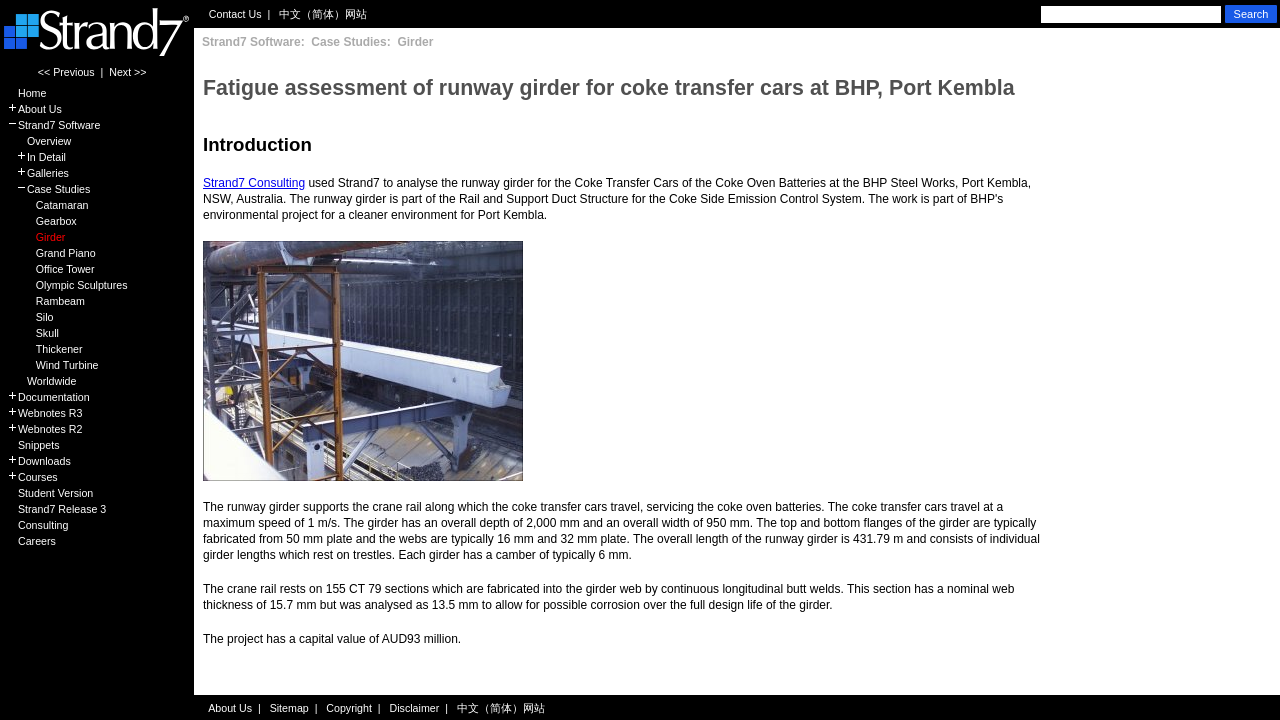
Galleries (38, 173)
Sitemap (289, 708)
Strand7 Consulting (254, 183)
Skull (33, 333)
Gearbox (42, 221)
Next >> (127, 72)
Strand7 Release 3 (56, 509)
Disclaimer (415, 708)
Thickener (45, 349)
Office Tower (51, 269)
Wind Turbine (53, 365)
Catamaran (47, 205)
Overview (39, 141)
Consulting (37, 525)
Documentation (48, 397)
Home (26, 93)
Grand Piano (51, 253)
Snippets (33, 445)
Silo (30, 317)
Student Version (50, 493)
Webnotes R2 (44, 429)
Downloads (39, 461)
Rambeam (46, 301)
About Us (34, 109)
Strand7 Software (53, 125)
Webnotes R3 (44, 413)
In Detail (36, 157)
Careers (31, 541)
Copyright (349, 708)
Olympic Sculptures (67, 285)
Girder (36, 237)
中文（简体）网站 (323, 14)
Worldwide (41, 381)
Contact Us (235, 14)
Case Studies (48, 189)
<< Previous (66, 72)
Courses (32, 477)
